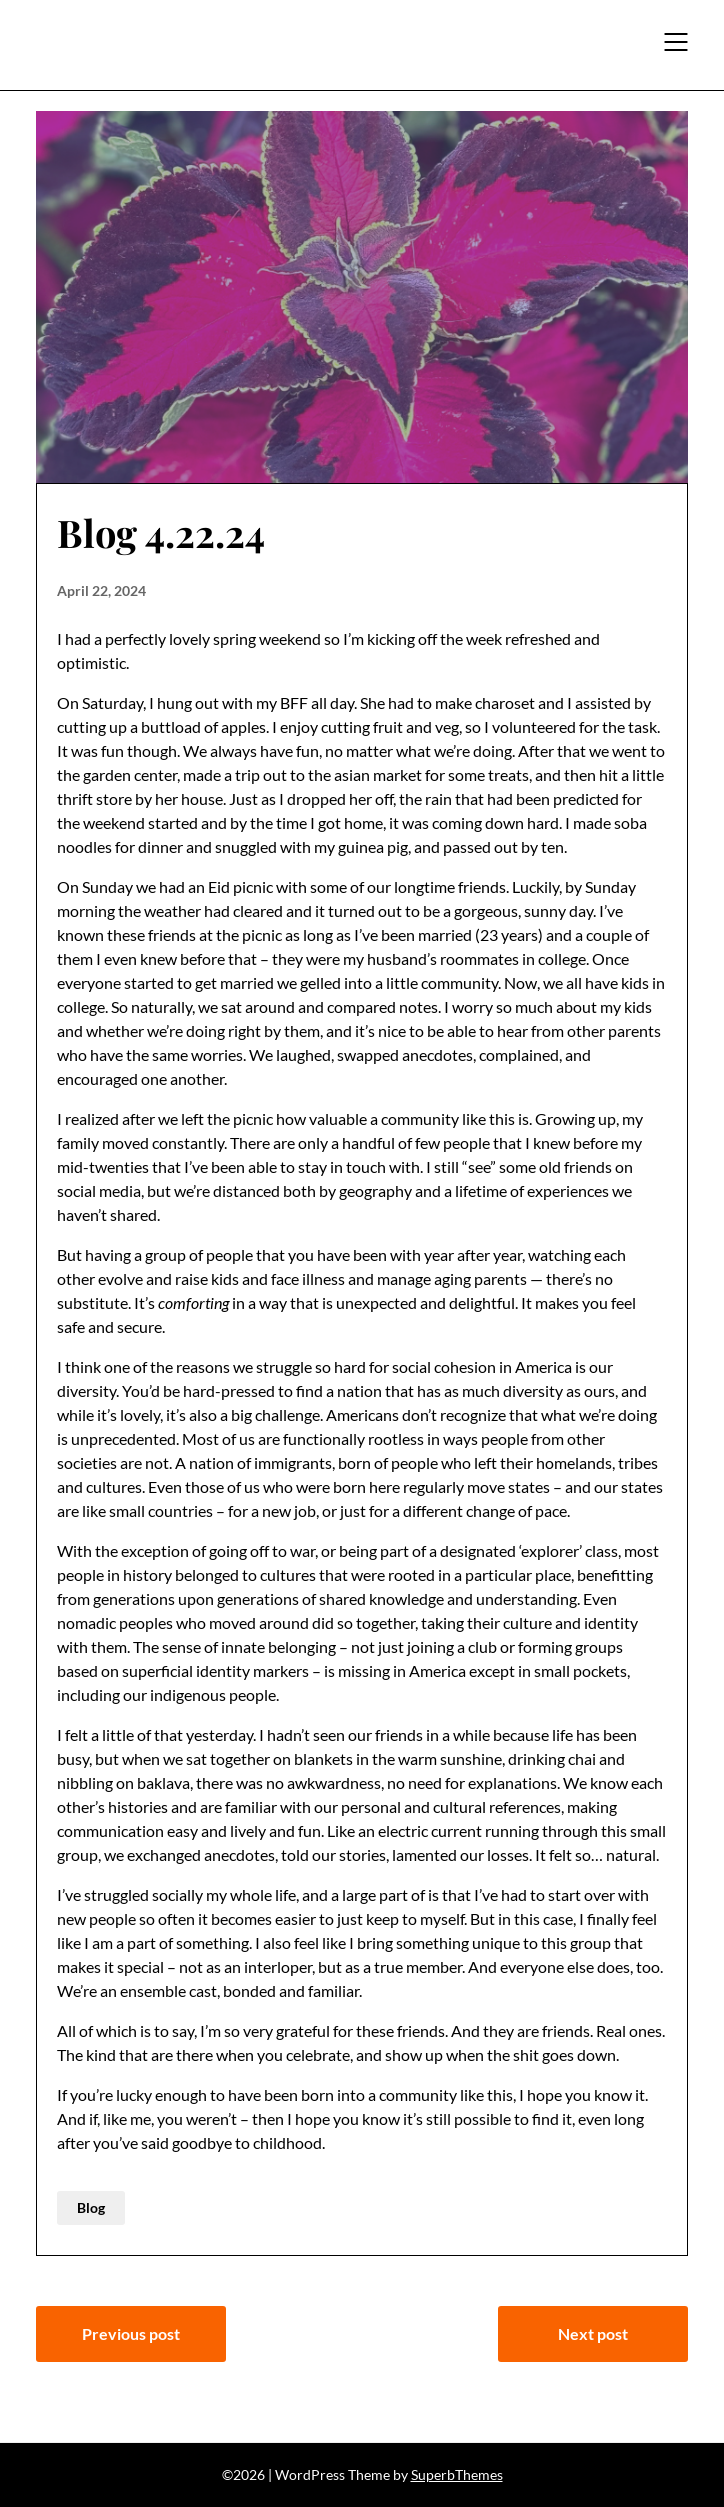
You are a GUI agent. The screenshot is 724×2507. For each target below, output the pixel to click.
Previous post (131, 2333)
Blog (91, 2207)
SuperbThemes (457, 2474)
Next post (593, 2333)
